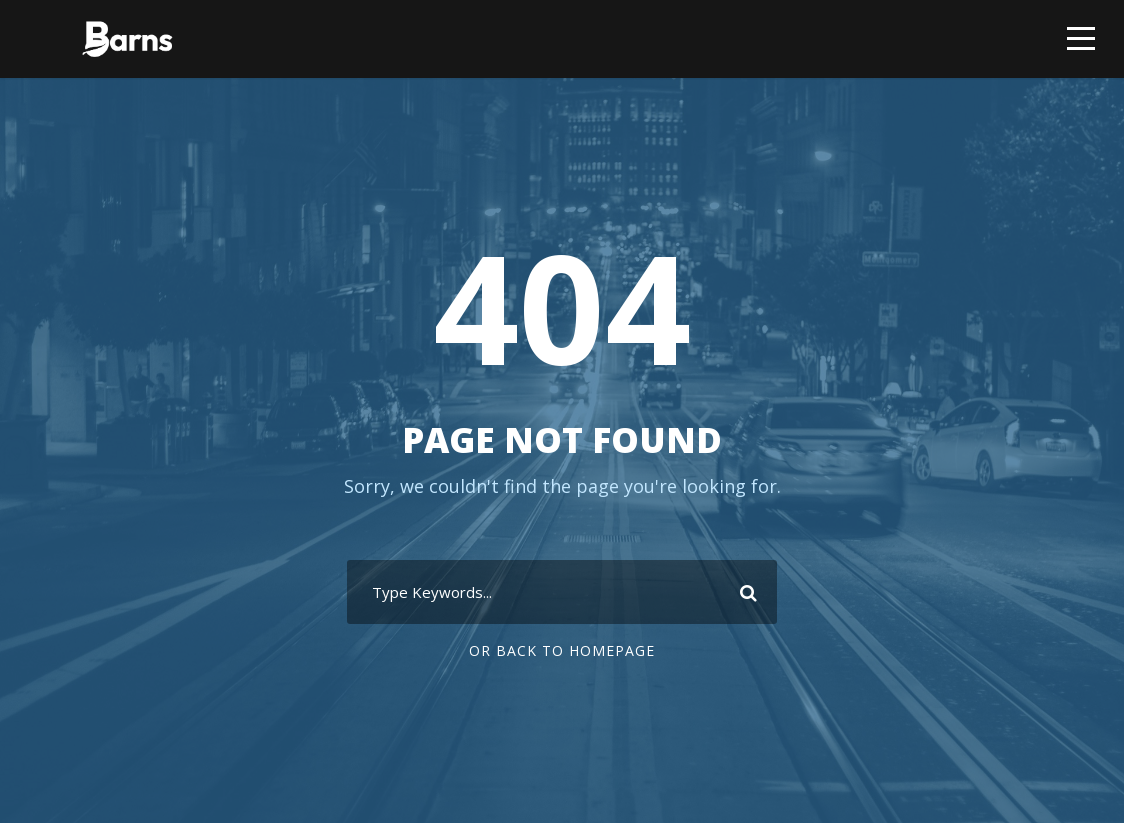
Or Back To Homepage (562, 650)
